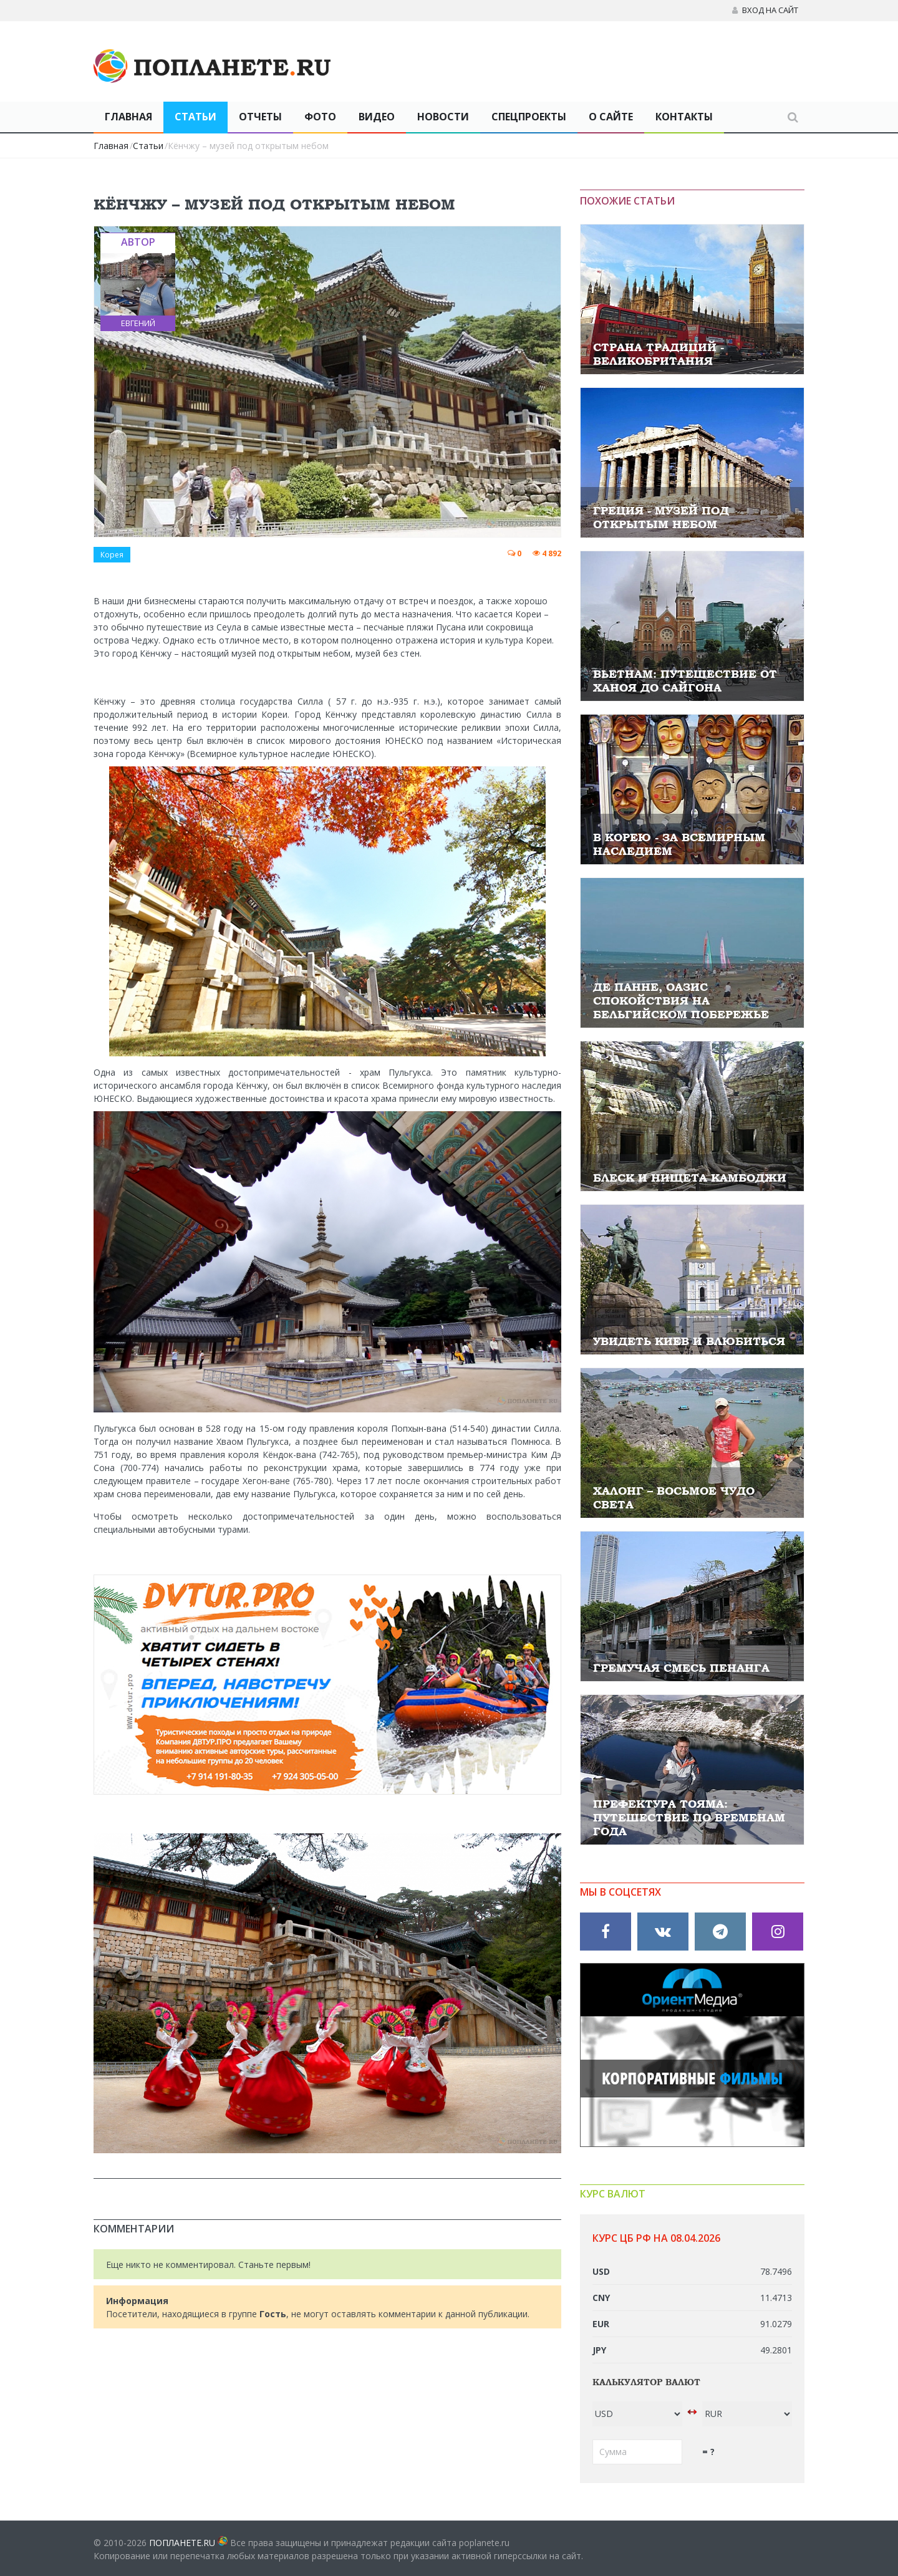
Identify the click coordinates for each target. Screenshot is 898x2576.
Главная (128, 116)
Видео (377, 116)
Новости (443, 116)
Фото (320, 116)
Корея (111, 554)
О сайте (611, 116)
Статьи (195, 116)
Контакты (684, 116)
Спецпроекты (528, 116)
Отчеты (260, 116)
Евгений (138, 323)
